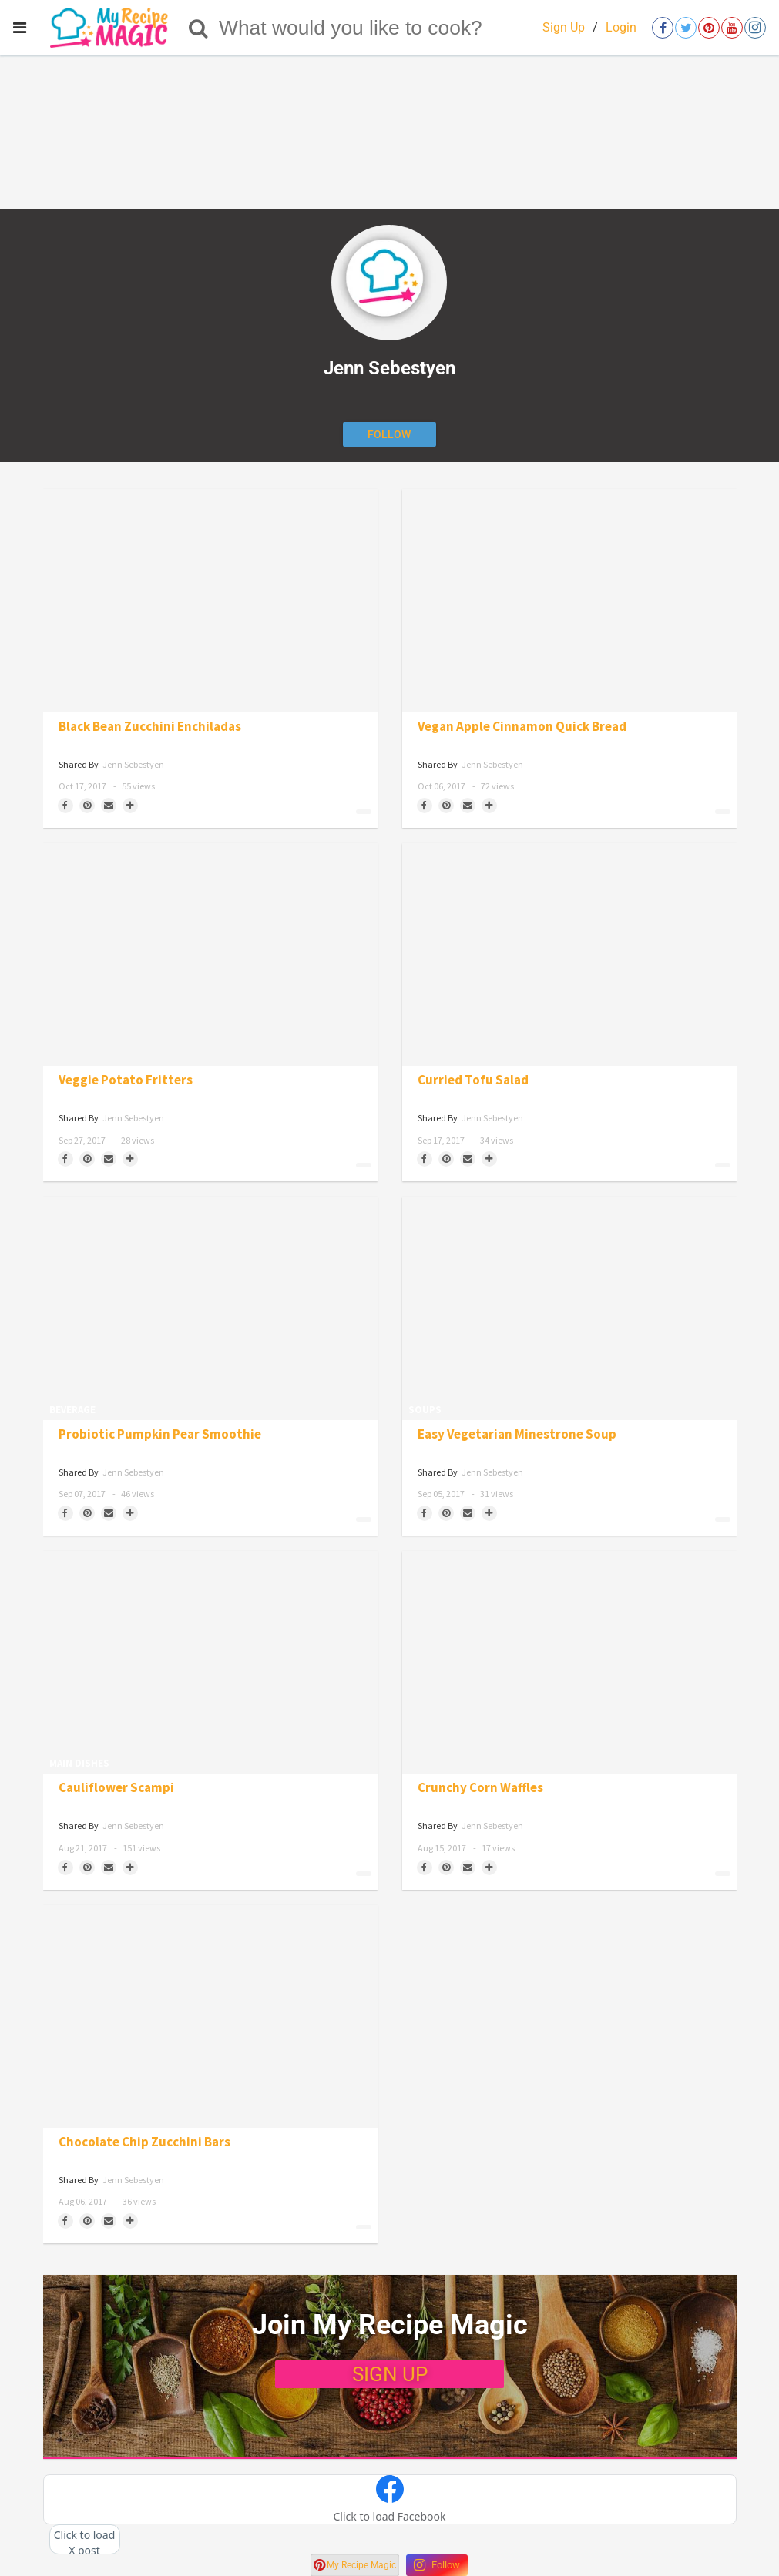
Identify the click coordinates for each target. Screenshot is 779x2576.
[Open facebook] (662, 28)
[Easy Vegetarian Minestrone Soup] (569, 1308)
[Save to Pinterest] (87, 805)
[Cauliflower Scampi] (210, 1662)
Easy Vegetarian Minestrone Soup (517, 1434)
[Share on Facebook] (65, 805)
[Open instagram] (755, 28)
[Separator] (130, 805)
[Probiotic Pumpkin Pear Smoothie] (210, 1308)
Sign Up (563, 27)
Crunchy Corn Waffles (480, 1787)
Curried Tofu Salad (473, 1080)
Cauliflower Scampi (116, 1787)
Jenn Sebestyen (133, 764)
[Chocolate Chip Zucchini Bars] (210, 2016)
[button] (390, 2499)
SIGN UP (390, 2374)
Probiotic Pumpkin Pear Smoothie (160, 1434)
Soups (425, 1409)
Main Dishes (79, 1763)
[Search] (198, 28)
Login (621, 27)
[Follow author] (389, 434)
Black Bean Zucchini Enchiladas (150, 726)
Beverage (72, 1409)
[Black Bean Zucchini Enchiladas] (210, 600)
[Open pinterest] (709, 28)
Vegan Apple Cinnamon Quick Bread (522, 726)
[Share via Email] (108, 805)
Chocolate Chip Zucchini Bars (144, 2142)
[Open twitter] (686, 28)
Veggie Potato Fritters (126, 1080)
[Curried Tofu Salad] (569, 954)
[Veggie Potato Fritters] (210, 954)
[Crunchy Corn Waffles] (569, 1662)
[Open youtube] (732, 28)
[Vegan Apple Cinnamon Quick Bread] (569, 600)
